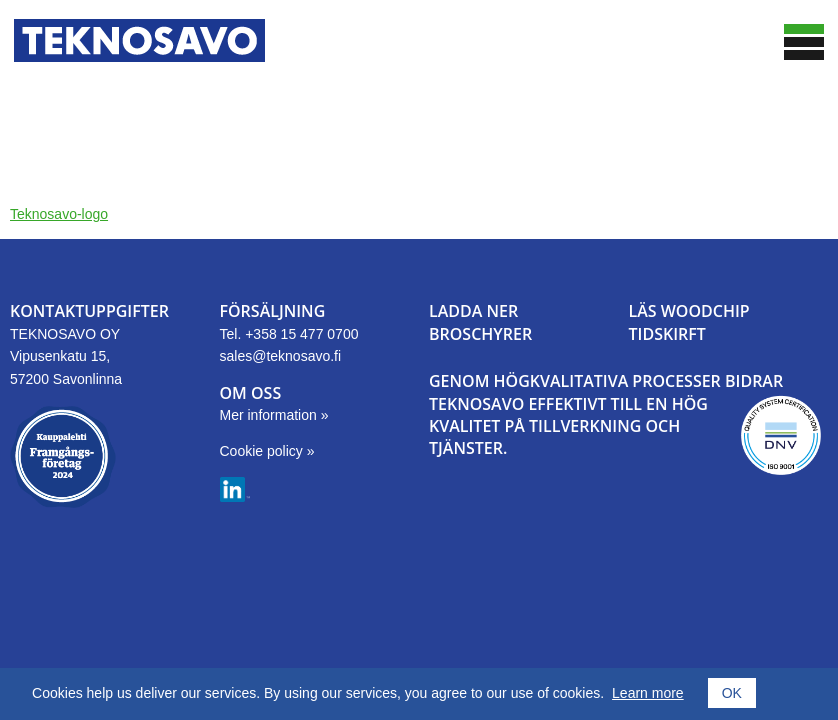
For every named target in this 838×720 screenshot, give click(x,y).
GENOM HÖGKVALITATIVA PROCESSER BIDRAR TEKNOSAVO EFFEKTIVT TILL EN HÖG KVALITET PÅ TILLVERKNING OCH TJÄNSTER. (606, 414)
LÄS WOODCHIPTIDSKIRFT (689, 322)
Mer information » (274, 415)
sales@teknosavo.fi (281, 356)
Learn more (648, 693)
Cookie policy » (267, 451)
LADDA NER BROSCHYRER (480, 322)
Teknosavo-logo (59, 214)
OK (732, 693)
